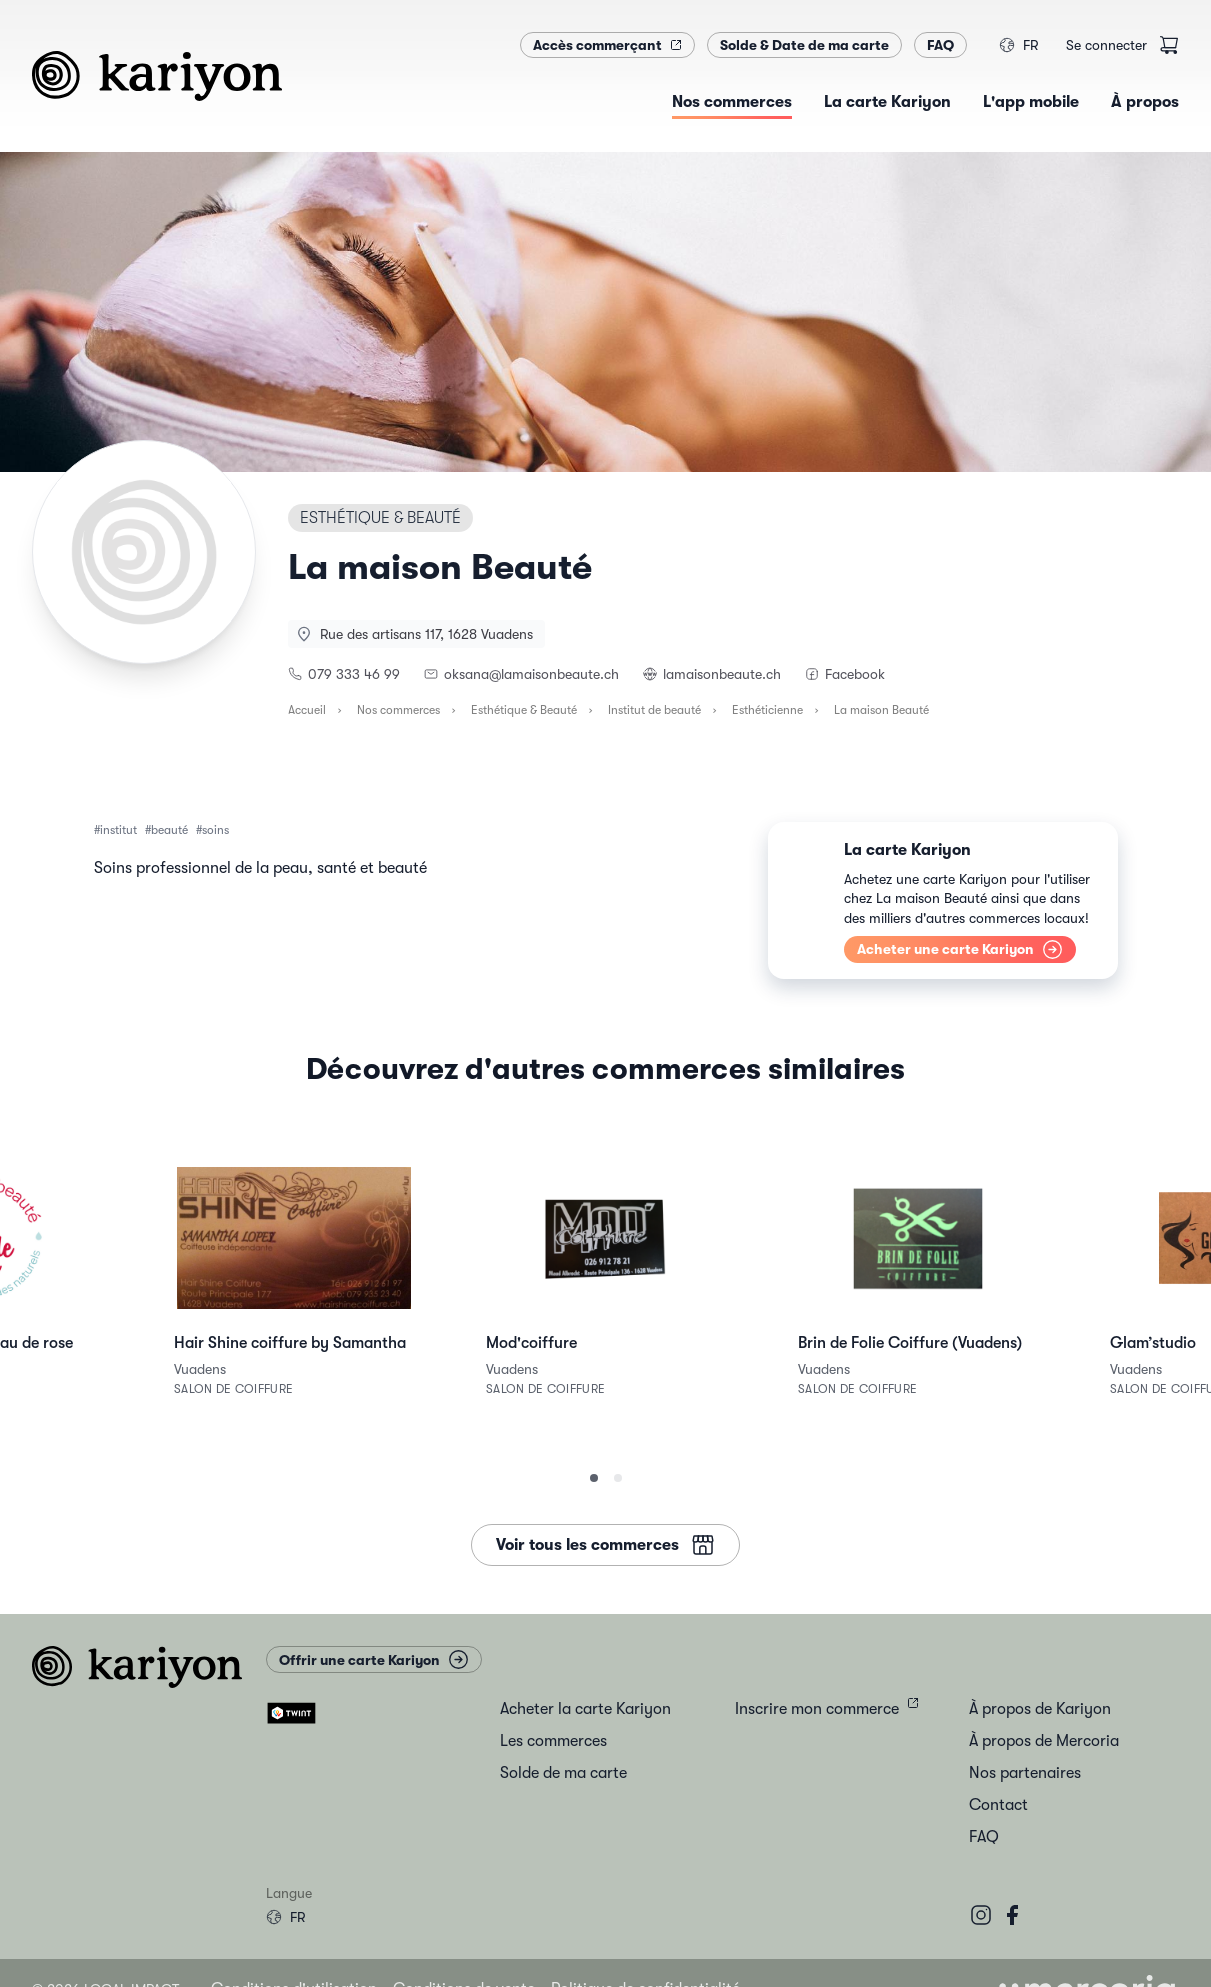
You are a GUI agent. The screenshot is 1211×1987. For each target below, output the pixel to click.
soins (215, 830)
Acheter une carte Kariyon (960, 949)
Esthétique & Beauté (524, 710)
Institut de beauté (654, 710)
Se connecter (1106, 45)
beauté (169, 830)
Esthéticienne (767, 710)
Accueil (307, 710)
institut (118, 830)
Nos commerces (398, 710)
